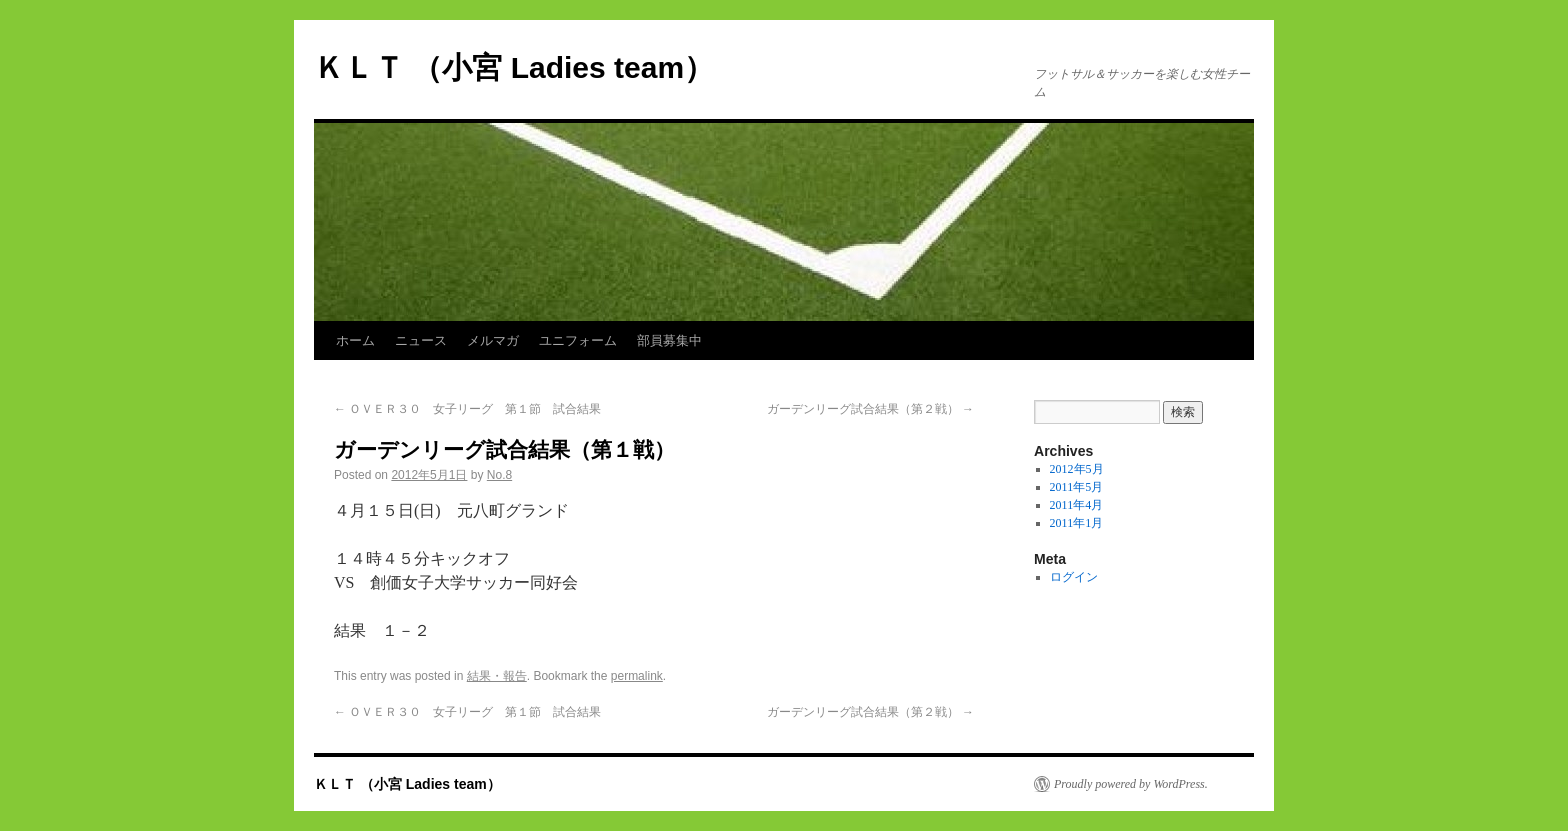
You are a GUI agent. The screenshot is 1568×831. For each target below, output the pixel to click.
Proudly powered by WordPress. (1131, 784)
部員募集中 (669, 340)
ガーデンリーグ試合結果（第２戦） (870, 409)
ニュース (421, 340)
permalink (637, 676)
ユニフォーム (578, 340)
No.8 (499, 475)
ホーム (355, 340)
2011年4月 (1077, 505)
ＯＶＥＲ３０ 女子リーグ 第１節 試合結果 (467, 409)
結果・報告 (497, 676)
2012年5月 (1077, 469)
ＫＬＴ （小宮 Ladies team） (514, 67)
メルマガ (493, 340)
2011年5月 (1077, 487)
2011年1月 (1077, 523)
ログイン (1074, 577)
